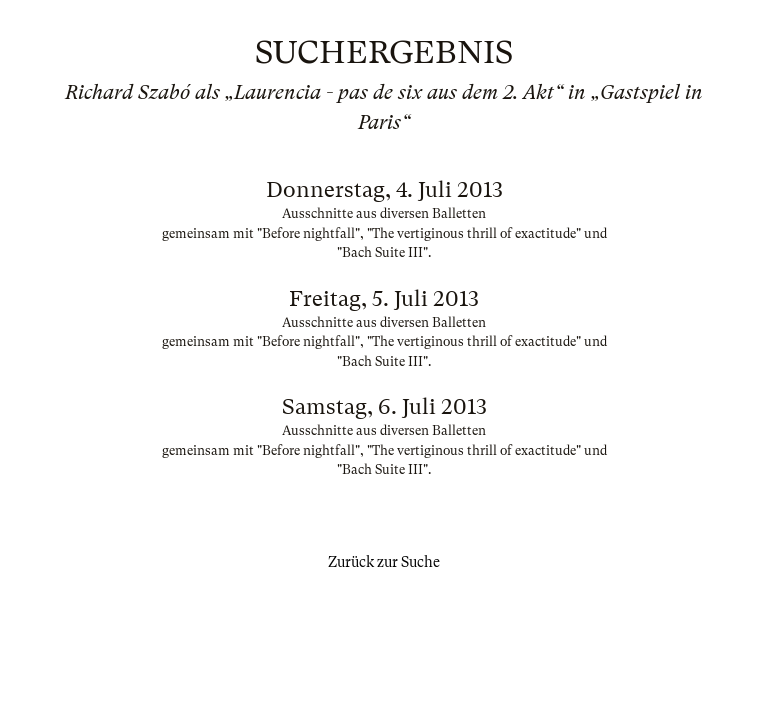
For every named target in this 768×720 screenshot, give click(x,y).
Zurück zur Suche (384, 562)
